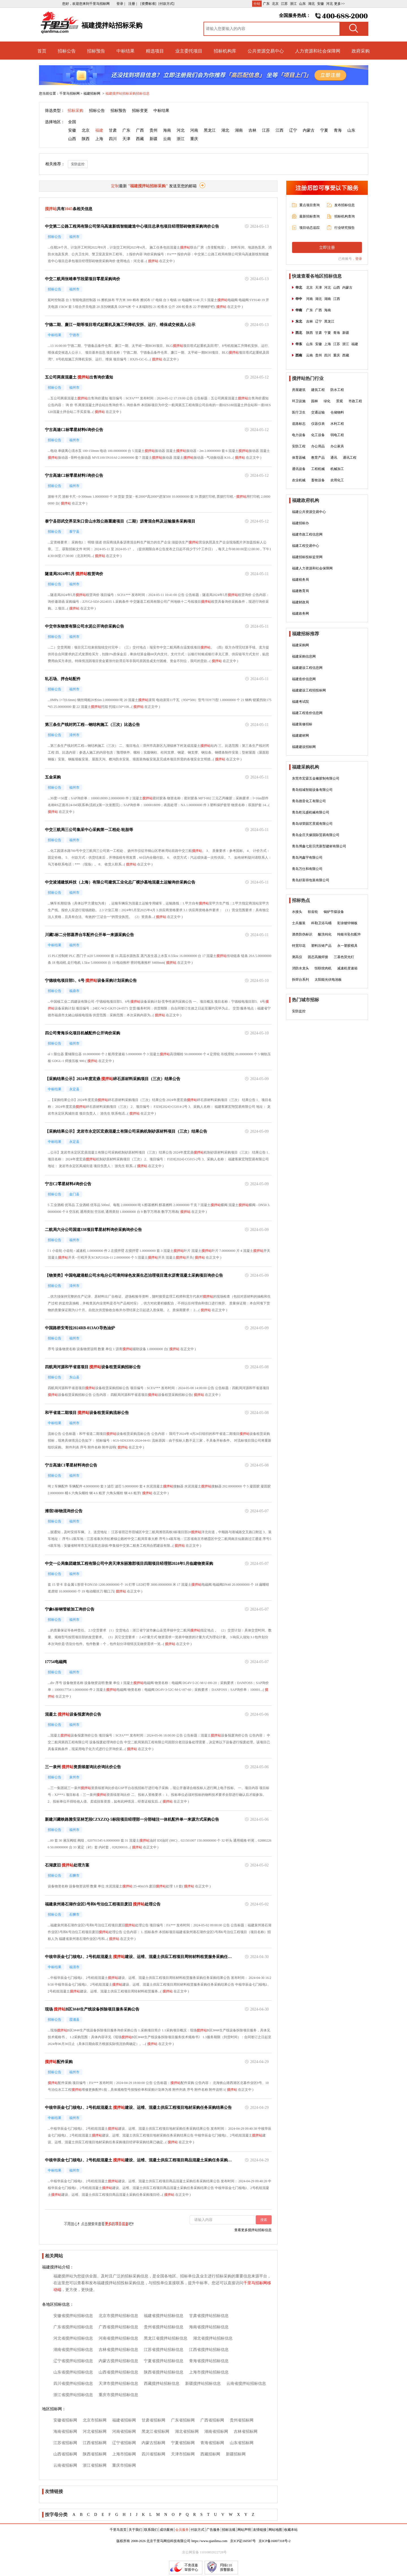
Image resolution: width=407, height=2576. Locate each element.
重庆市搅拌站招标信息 (118, 2395)
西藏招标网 (210, 2454)
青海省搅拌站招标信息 (209, 2361)
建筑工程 (318, 390)
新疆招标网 (236, 2454)
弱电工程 (337, 435)
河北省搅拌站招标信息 (73, 2338)
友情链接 (260, 2530)
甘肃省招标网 (153, 2420)
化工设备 (318, 435)
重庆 (194, 139)
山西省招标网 (65, 2454)
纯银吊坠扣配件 (349, 934)
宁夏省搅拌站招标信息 (163, 2361)
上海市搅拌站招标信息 (209, 2372)
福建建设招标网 (304, 747)
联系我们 (151, 2530)
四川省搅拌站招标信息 (73, 2383)
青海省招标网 (212, 2443)
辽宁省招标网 (124, 2443)
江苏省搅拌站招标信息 (163, 2349)
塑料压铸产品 (321, 946)
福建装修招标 (302, 724)
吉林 (252, 130)
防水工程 (337, 390)
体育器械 (299, 458)
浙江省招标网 (95, 2465)
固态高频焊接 (318, 957)
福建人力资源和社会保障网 (312, 568)
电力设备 (299, 435)
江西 (279, 130)
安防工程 (299, 446)
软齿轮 (313, 912)
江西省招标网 (95, 2443)
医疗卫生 (299, 412)
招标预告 (96, 51)
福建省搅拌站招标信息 (163, 2316)
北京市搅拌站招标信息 (118, 2316)
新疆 (153, 139)
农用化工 (337, 480)
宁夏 (324, 130)
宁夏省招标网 (183, 2443)
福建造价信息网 (304, 679)
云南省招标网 (65, 2465)
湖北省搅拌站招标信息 (213, 2338)
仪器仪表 (318, 424)
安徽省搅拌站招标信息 (73, 2316)
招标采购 (75, 110)
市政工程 (355, 401)
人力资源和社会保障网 (317, 51)
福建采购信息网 (304, 656)
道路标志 (299, 424)
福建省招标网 (124, 2420)
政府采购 (361, 51)
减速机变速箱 (347, 968)
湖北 (311, 4)
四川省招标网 (153, 2454)
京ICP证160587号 (243, 2541)
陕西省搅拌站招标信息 (163, 2372)
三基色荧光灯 (344, 957)
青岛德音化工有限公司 (309, 801)
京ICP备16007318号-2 (275, 2541)
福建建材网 (300, 735)
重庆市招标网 (124, 2465)
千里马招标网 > (71, 93)
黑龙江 (210, 130)
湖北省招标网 (187, 2431)
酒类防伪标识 (302, 934)
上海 (99, 139)
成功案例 (166, 2530)
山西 (72, 139)
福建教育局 (300, 591)
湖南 (239, 130)
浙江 (293, 4)
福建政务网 (300, 613)
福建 (99, 130)
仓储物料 (337, 412)
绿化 (327, 401)
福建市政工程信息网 (307, 534)
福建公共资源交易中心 (309, 512)
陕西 (86, 139)
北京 (275, 4)
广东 (266, 4)
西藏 (140, 139)
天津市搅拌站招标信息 (118, 2383)
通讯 (333, 458)
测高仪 (297, 957)
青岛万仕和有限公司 (307, 869)
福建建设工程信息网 (307, 668)
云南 (167, 139)
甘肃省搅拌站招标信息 (209, 2316)
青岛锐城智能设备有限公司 (312, 790)
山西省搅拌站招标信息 (118, 2372)
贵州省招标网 (242, 2420)
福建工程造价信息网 (307, 713)
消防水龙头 (300, 968)
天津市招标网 (183, 2454)
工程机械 (318, 469)
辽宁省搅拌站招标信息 (73, 2361)
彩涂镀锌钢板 (347, 923)
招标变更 (140, 110)
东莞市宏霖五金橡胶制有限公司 (315, 778)
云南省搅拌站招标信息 (246, 2383)
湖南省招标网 (216, 2431)
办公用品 (318, 446)
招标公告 (67, 51)
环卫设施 (299, 401)
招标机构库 (225, 51)
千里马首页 (118, 2530)
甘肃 (113, 130)
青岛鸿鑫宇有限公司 (307, 858)
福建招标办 (300, 523)
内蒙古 (309, 130)
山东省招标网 (242, 2443)
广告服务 (213, 2530)
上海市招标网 (124, 2454)
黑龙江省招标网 (155, 2431)
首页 (41, 51)
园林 (314, 401)
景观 (339, 401)
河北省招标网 (95, 2431)
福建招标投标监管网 (307, 557)
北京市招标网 (95, 2420)
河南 (194, 130)
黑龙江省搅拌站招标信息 (165, 2338)
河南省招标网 (124, 2431)
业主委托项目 (188, 51)
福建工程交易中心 (305, 546)
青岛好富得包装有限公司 (310, 880)
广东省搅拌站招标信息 (73, 2327)
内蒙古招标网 (153, 2443)
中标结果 (125, 51)
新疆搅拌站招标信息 (203, 2383)
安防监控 (78, 164)
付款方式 (197, 2530)
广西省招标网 (212, 2420)
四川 (113, 139)
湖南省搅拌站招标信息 (73, 2349)
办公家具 (337, 446)
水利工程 (337, 424)
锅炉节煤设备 (334, 912)
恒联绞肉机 (323, 968)
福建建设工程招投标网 (309, 690)
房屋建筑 (299, 390)
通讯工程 (349, 458)
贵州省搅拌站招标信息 (163, 2327)
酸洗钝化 (325, 934)
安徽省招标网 (65, 2420)
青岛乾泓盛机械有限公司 (310, 812)
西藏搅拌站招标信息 (161, 2383)
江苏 (284, 4)
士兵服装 (299, 923)
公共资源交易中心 (266, 51)
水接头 (297, 912)
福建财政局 (300, 602)
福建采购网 (300, 645)
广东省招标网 (183, 2420)
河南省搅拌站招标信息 (118, 2338)
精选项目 (155, 51)
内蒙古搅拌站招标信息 (118, 2361)
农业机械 (299, 480)
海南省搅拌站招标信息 (209, 2327)
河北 (329, 4)
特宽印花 (299, 946)
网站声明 (244, 2530)
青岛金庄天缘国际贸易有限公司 (315, 835)
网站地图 (275, 2530)
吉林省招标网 (245, 2431)
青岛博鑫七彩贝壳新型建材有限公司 (319, 846)
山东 (302, 4)
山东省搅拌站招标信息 (73, 2372)
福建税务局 (300, 580)
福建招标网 (92, 93)
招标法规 (228, 2530)
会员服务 (182, 2530)
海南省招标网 (65, 2431)
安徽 (320, 4)
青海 (338, 130)
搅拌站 (185, 247)
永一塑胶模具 (347, 946)
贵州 (153, 130)
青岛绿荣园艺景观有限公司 (312, 824)
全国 (72, 122)
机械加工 (337, 469)
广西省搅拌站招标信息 (118, 2327)
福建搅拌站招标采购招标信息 (127, 93)
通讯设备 (299, 469)
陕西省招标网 (95, 2454)
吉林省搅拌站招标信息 (118, 2349)
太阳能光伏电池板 (328, 980)
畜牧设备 (318, 480)
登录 (358, 259)
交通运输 (318, 412)
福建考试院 (300, 702)
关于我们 (135, 2530)
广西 (140, 130)
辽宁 (293, 130)
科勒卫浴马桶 (321, 923)
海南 (167, 130)
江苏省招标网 (65, 2443)
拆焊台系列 (300, 980)
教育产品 (318, 458)
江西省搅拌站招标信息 (209, 2349)
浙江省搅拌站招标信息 (73, 2395)
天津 (126, 139)
